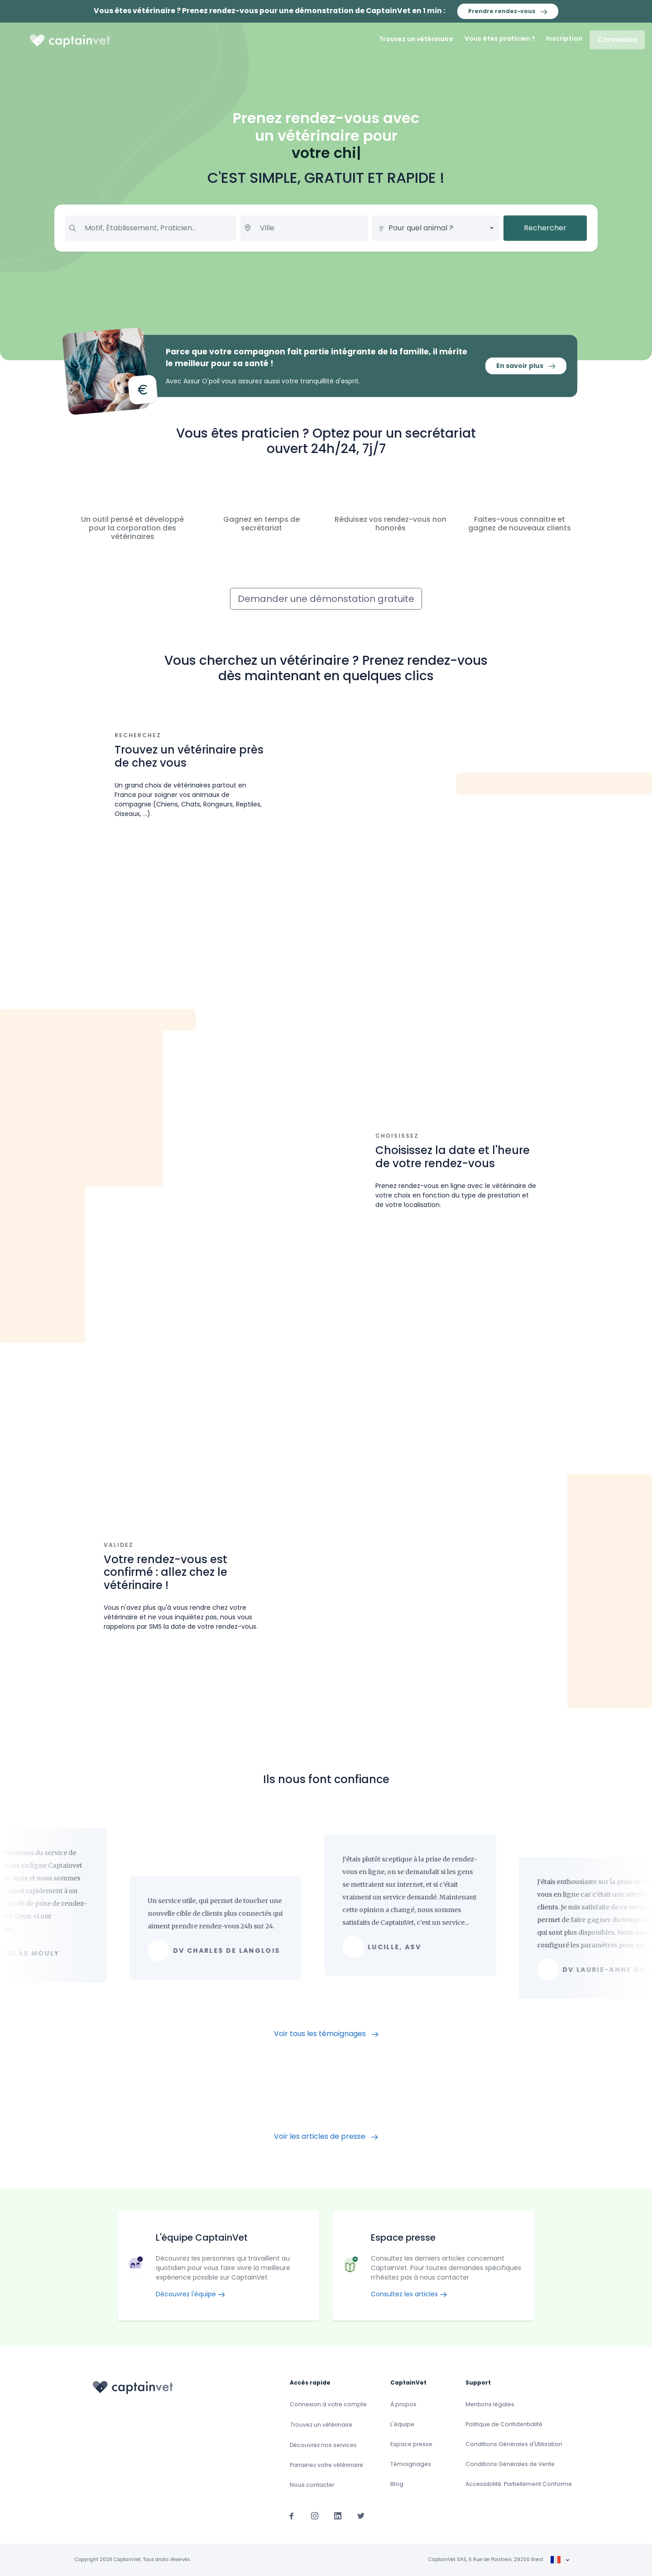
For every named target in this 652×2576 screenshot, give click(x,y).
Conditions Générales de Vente (510, 2464)
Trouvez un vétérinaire (416, 38)
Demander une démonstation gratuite (326, 598)
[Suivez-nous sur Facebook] (291, 2516)
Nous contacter (312, 2485)
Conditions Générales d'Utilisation (513, 2444)
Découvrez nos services (323, 2445)
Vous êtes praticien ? (500, 38)
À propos (403, 2404)
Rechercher (545, 228)
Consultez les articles (409, 2294)
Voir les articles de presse (326, 2136)
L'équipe (402, 2424)
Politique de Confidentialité (503, 2424)
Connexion (617, 39)
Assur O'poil (201, 381)
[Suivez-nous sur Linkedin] (337, 2516)
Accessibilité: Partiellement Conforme (518, 2484)
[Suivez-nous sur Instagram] (314, 2516)
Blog (396, 2484)
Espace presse (411, 2444)
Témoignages (410, 2464)
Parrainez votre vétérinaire (326, 2465)
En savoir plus (526, 365)
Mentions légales (489, 2404)
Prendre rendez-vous (507, 11)
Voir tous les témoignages (326, 2033)
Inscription (564, 38)
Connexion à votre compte (328, 2404)
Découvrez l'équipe (190, 2294)
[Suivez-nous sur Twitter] (360, 2516)
